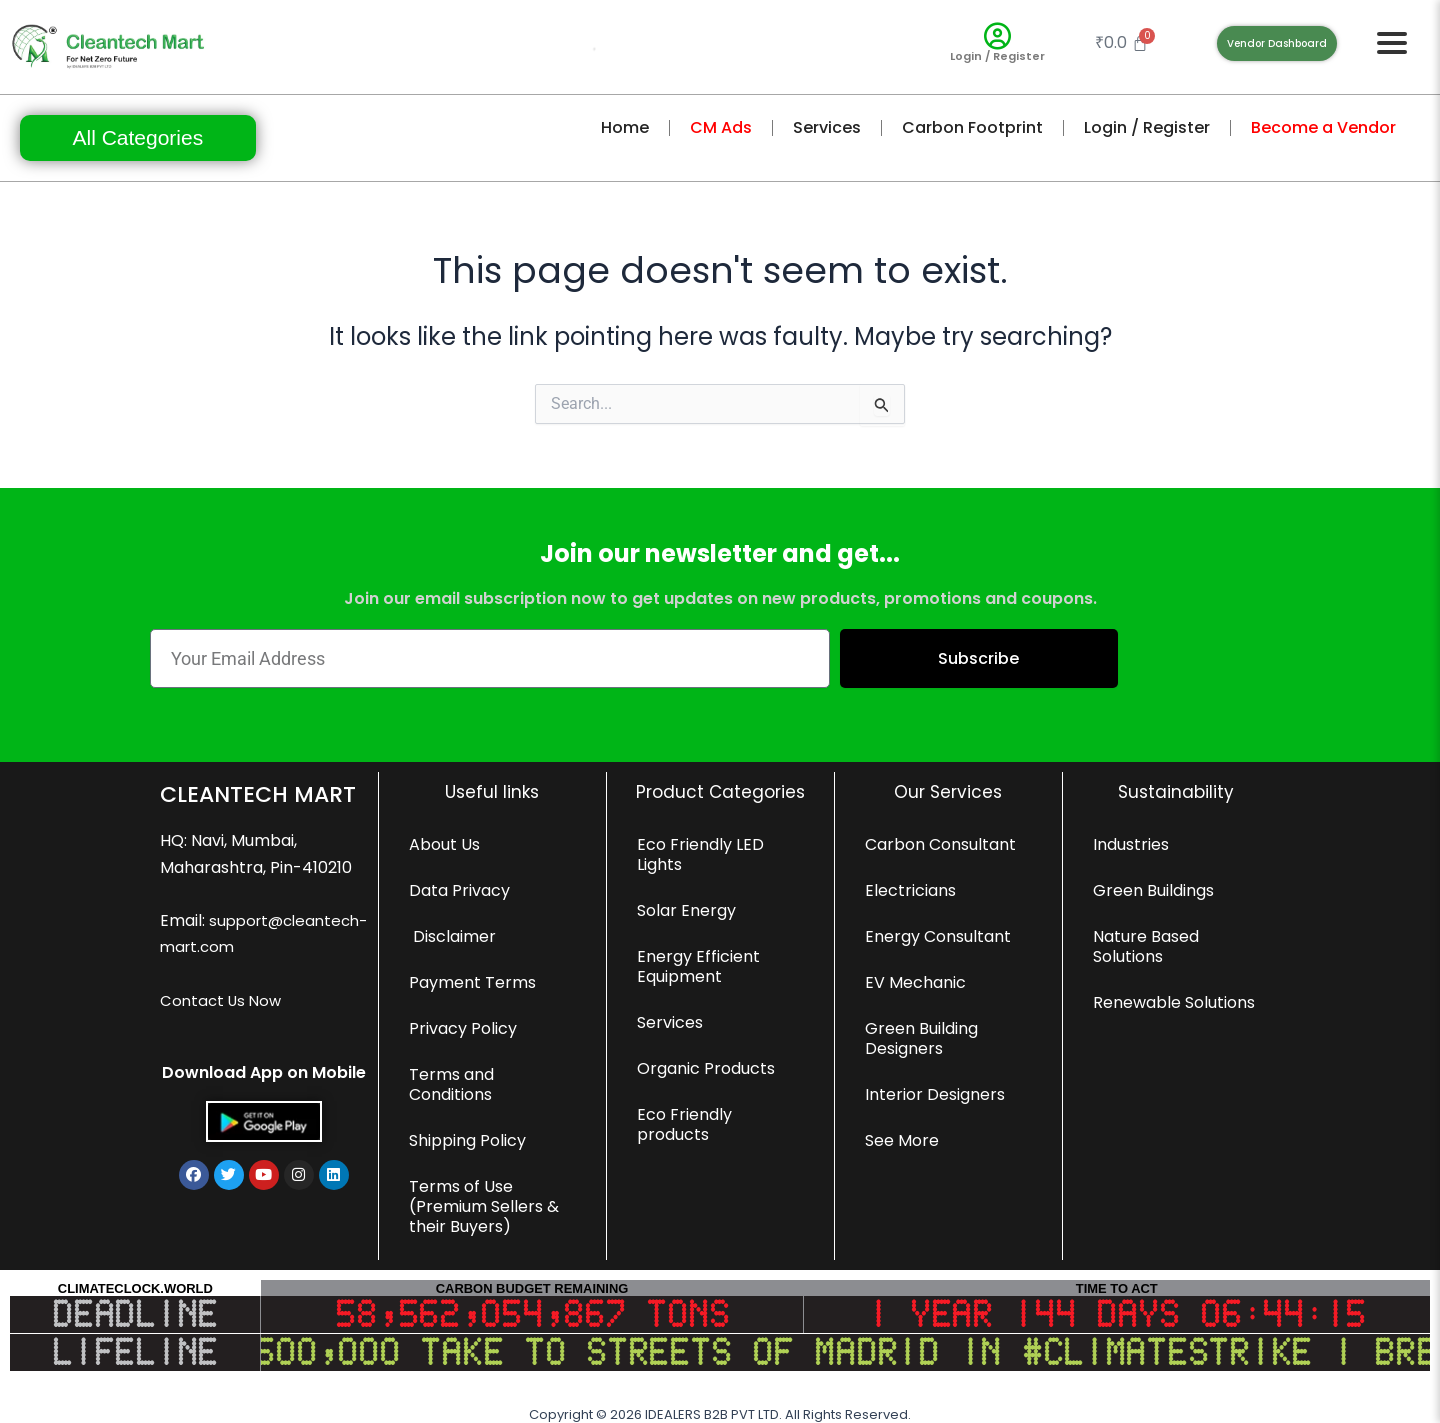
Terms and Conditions (451, 1084)
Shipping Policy (467, 1140)
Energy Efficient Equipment (698, 966)
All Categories (137, 137)
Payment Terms (472, 982)
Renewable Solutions (1174, 1002)
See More (902, 1140)
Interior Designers (935, 1094)
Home (625, 127)
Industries (1131, 844)
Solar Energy (686, 910)
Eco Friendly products (684, 1124)
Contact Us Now (223, 1027)
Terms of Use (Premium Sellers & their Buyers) (484, 1206)
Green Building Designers (921, 1038)
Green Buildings (1153, 890)
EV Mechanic (915, 982)
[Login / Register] (997, 36)
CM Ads (721, 127)
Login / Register (997, 56)
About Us (444, 844)
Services (827, 127)
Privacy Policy (463, 1028)
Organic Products (706, 1068)
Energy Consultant (938, 936)
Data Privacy (459, 890)
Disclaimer (452, 936)
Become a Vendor (1323, 127)
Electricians (910, 890)
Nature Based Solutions (1146, 946)
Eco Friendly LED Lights (700, 854)
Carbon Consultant (940, 844)
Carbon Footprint (972, 127)
